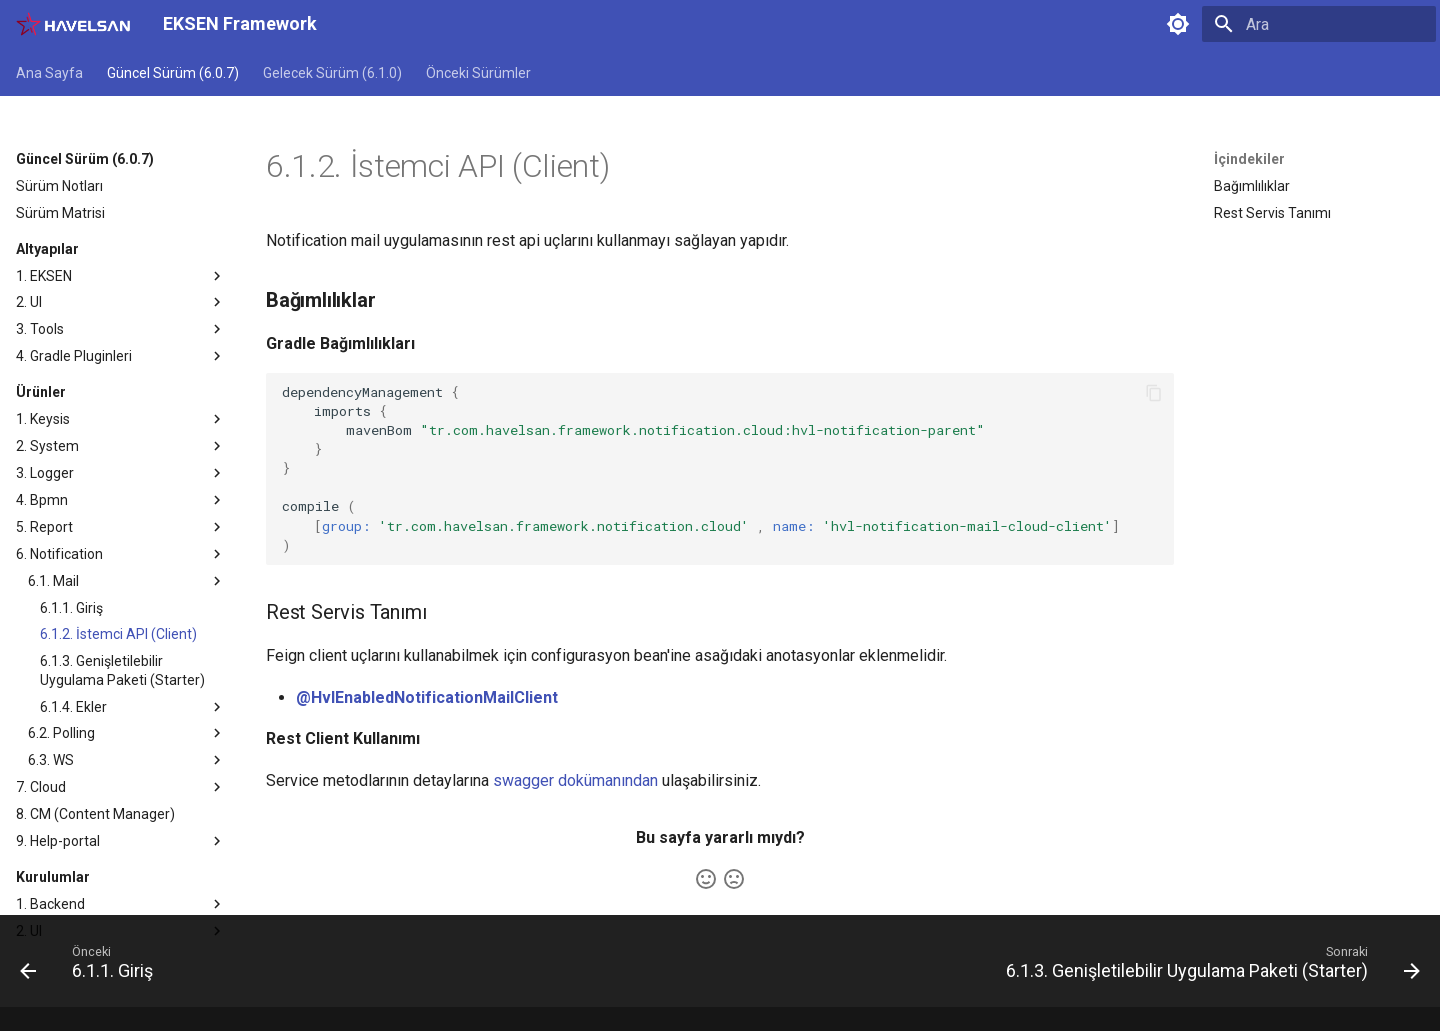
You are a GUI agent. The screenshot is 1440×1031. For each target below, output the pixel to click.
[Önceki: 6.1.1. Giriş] (92, 967)
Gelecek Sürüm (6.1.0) (332, 73)
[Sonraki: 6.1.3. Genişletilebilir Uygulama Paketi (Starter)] (1207, 967)
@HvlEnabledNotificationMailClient (427, 697)
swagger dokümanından (575, 780)
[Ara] (1319, 24)
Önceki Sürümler (478, 73)
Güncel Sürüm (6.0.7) (173, 73)
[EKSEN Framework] (73, 24)
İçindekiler (1249, 159)
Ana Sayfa (49, 73)
